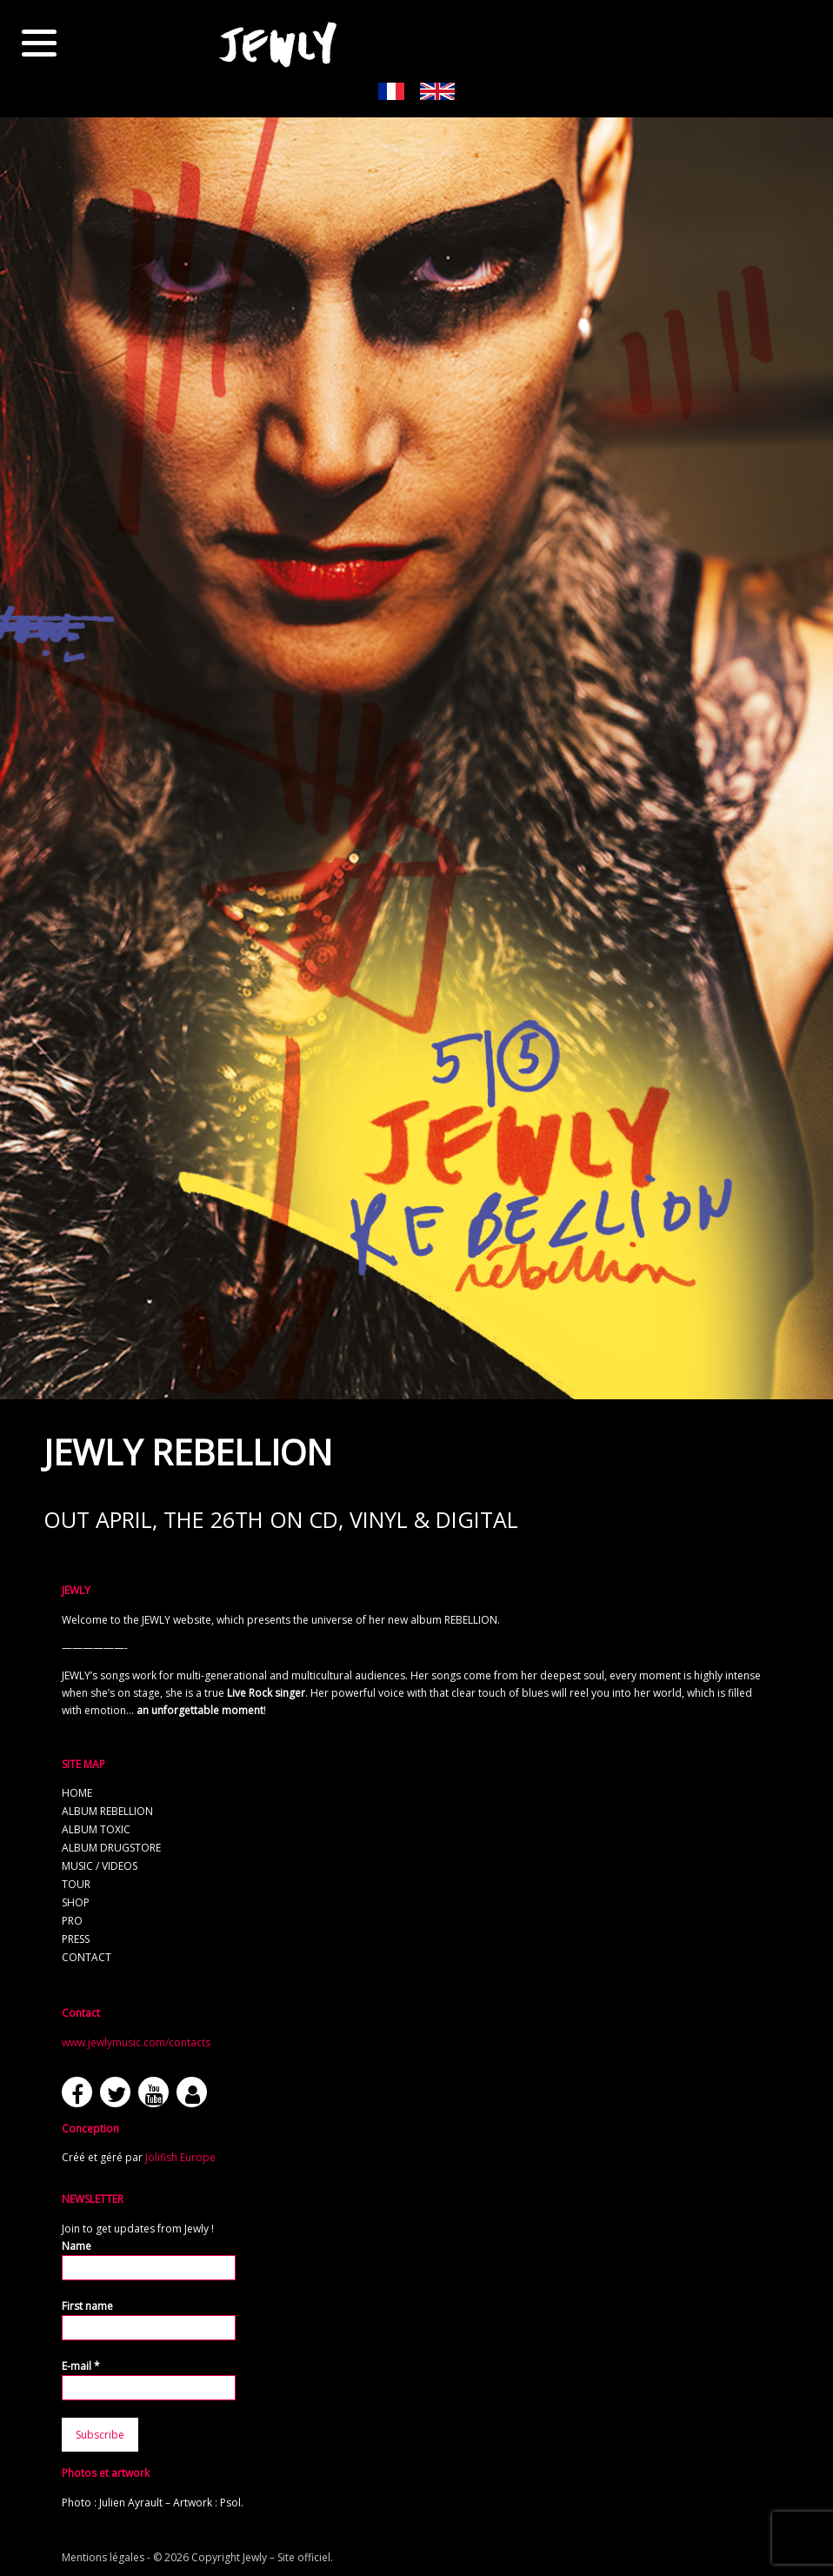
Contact (86, 1957)
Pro (72, 1920)
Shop (76, 1902)
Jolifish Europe (180, 2157)
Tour (76, 1884)
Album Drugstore (111, 1847)
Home (77, 1792)
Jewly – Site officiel (286, 2557)
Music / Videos (99, 1866)
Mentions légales (103, 2557)
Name (76, 2246)
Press (76, 1939)
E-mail (81, 2366)
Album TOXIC (96, 1829)
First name (87, 2306)
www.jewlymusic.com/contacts (136, 2042)
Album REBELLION (107, 1811)
